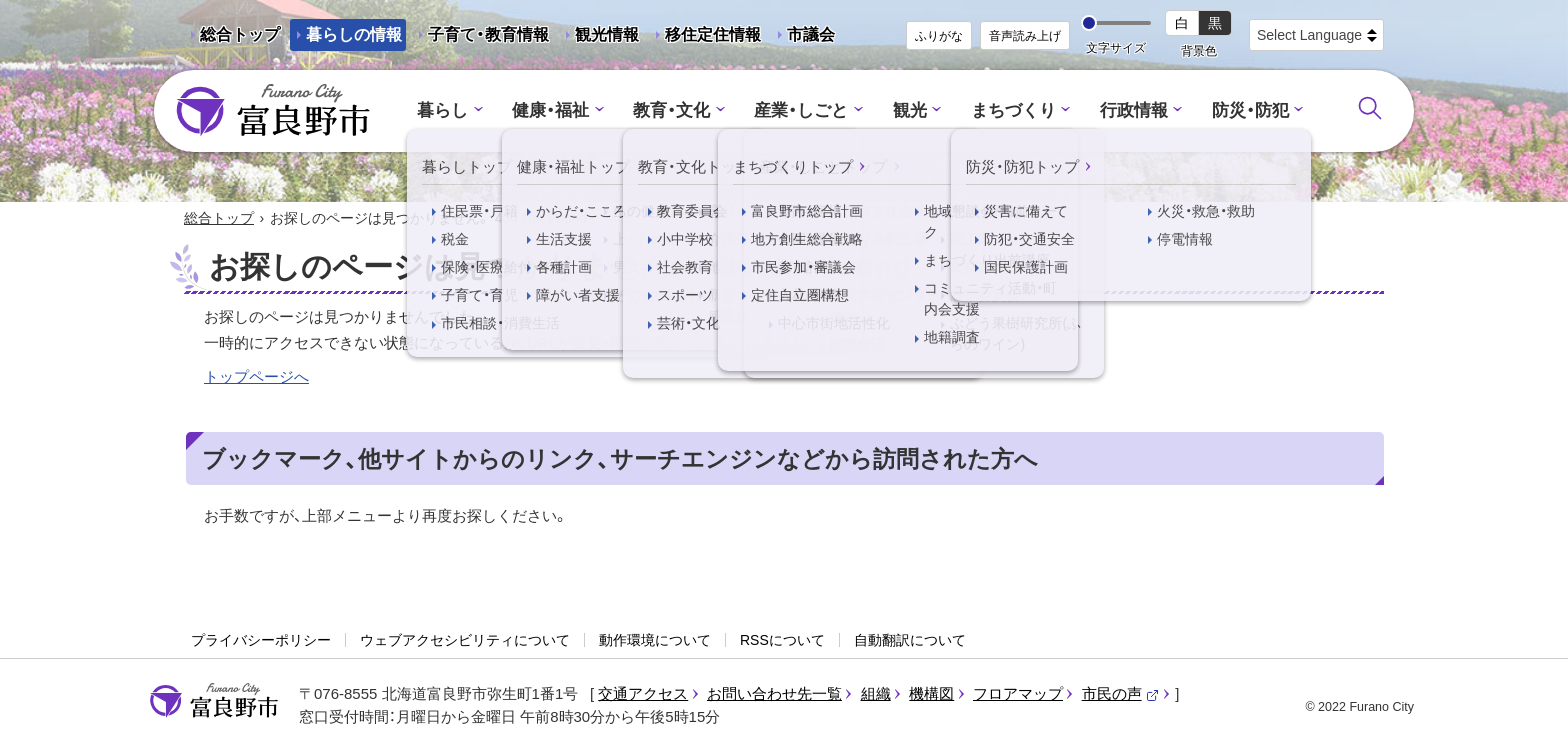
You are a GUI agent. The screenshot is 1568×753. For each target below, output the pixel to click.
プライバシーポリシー (261, 640)
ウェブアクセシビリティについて (465, 640)
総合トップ (240, 34)
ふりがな (939, 36)
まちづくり (1013, 110)
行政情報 (1134, 110)
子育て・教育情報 (488, 34)
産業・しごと (801, 110)
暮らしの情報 (354, 34)
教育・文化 (671, 110)
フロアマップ (1018, 693)
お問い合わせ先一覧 (774, 693)
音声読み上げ (1025, 36)
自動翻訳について (910, 640)
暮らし (442, 110)
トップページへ (256, 376)
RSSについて (782, 640)
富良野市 (214, 701)
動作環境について (655, 640)
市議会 (811, 34)
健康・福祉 (550, 110)
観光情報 (599, 38)
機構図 (931, 693)
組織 (876, 693)
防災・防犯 (1250, 110)
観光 (910, 110)
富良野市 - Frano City (273, 111)
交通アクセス (643, 693)
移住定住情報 (705, 38)
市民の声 (1121, 693)
